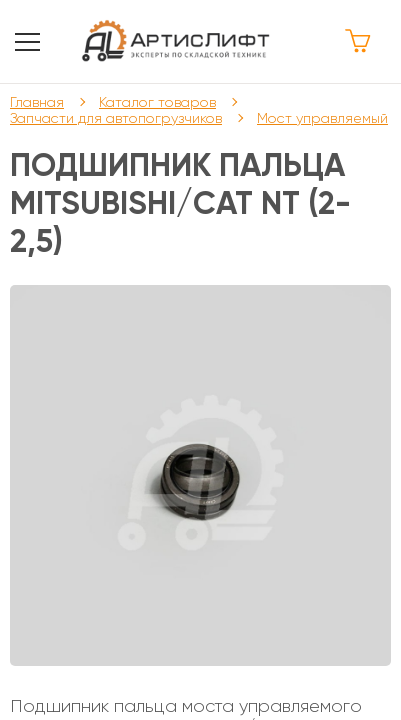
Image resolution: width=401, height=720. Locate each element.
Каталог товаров (157, 102)
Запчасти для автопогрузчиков (116, 118)
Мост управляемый (322, 118)
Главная (37, 102)
